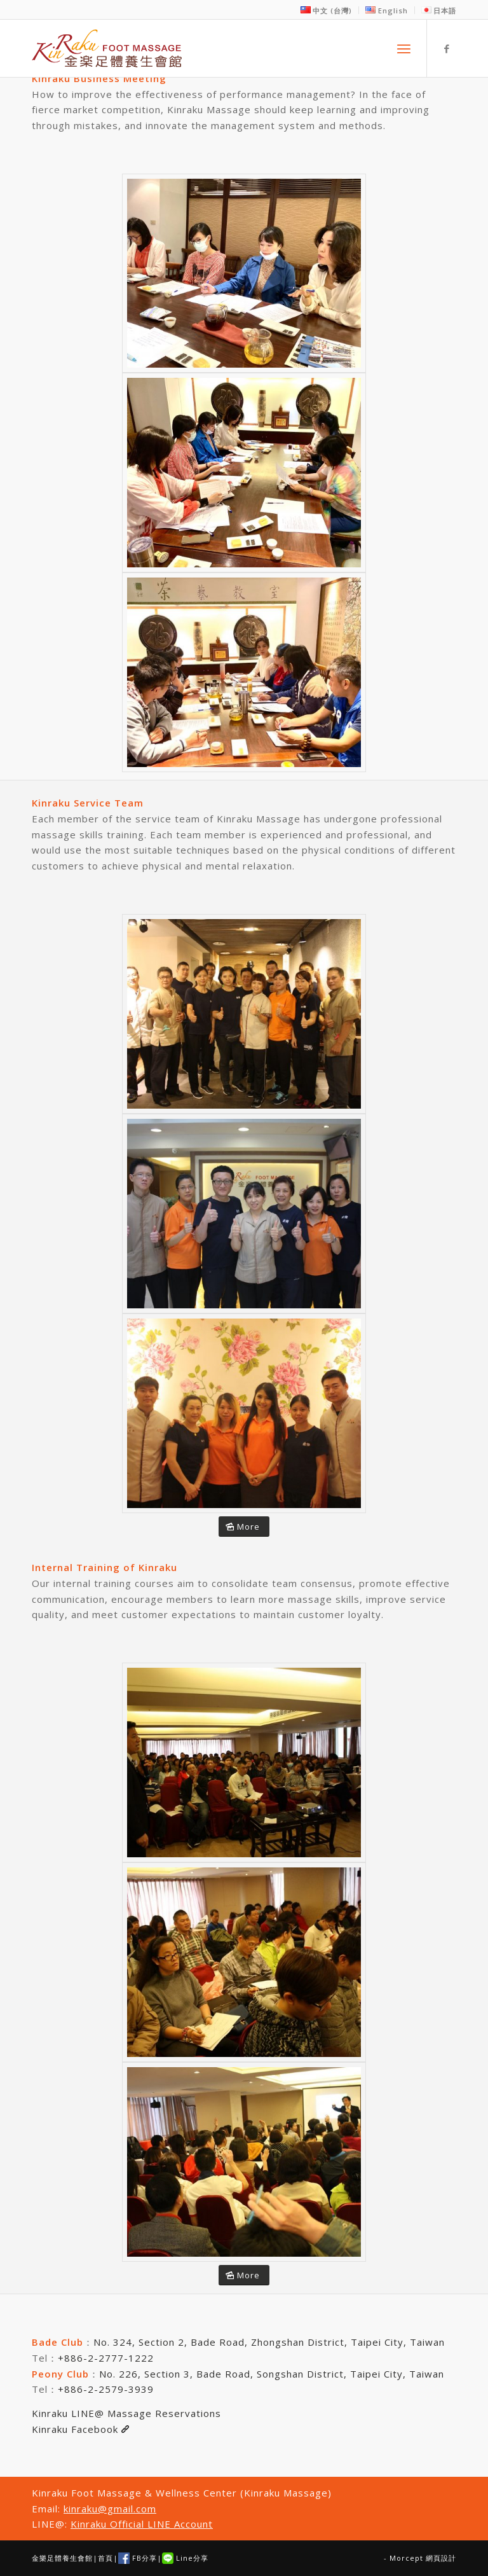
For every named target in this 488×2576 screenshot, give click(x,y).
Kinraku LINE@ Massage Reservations (126, 2413)
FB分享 (137, 2558)
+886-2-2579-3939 (106, 2389)
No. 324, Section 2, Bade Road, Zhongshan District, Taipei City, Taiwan (269, 2342)
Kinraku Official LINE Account (142, 2523)
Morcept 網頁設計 (423, 2558)
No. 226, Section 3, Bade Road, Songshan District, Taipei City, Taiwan (271, 2373)
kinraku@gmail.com (110, 2508)
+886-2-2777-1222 (106, 2357)
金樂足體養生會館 (62, 2558)
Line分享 (185, 2558)
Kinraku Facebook (80, 2429)
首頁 (105, 2558)
